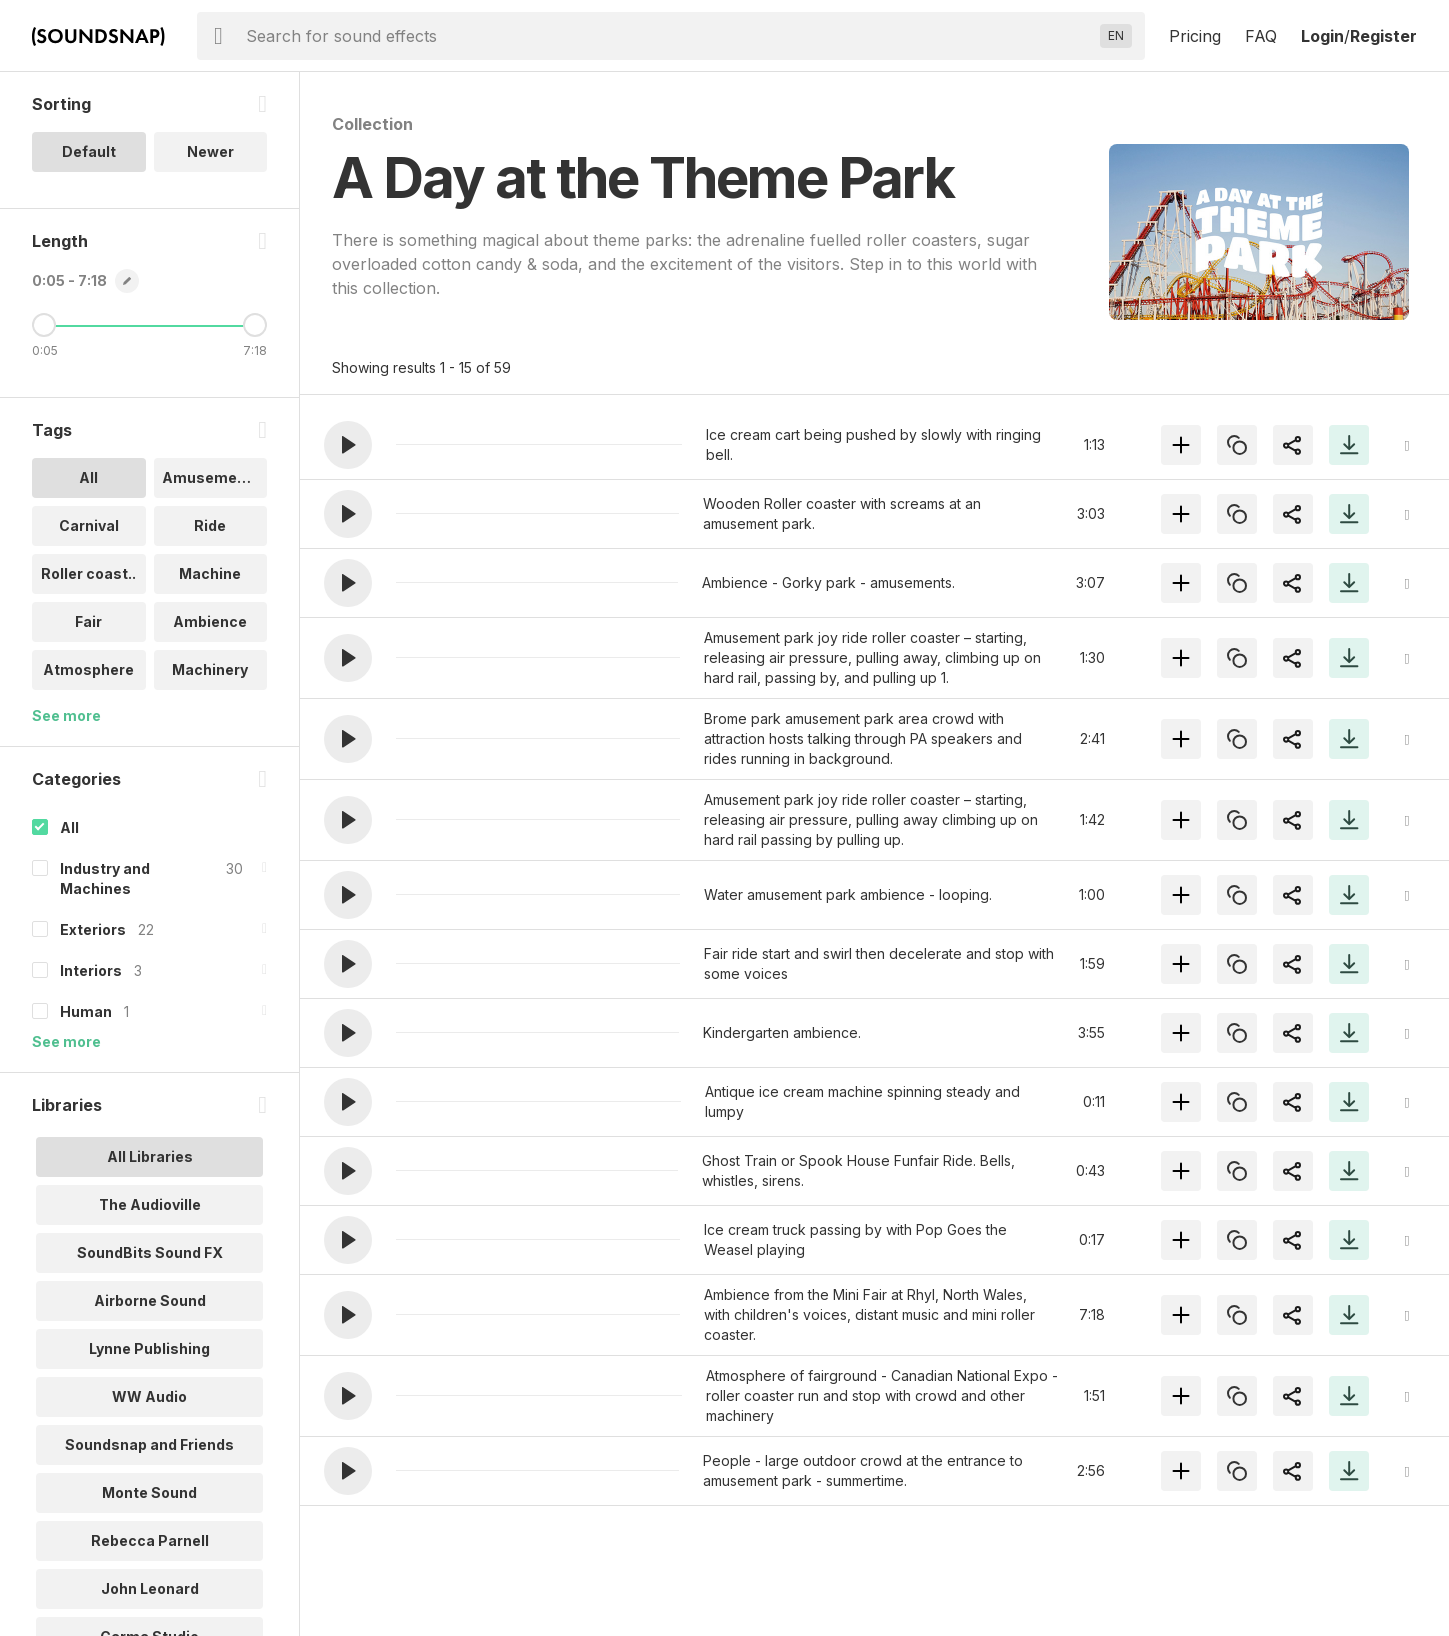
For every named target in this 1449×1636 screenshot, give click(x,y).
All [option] (88, 477)
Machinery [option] (210, 669)
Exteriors (93, 929)
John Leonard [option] (150, 1588)
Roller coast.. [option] (88, 573)
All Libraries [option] (150, 1156)
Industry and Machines (105, 878)
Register (1383, 36)
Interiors (91, 970)
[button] (348, 445)
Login (1322, 36)
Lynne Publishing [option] (149, 1348)
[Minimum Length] (44, 325)
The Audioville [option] (150, 1204)
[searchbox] (669, 36)
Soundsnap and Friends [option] (149, 1444)
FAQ (1261, 36)
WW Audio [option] (149, 1396)
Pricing (1195, 36)
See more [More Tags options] (66, 715)
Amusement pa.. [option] (215, 477)
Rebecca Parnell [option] (150, 1540)
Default (89, 151)
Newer (210, 151)
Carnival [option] (89, 525)
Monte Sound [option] (149, 1492)
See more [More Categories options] (66, 1041)
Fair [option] (88, 621)
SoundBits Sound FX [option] (150, 1252)
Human (86, 1011)
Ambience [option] (210, 621)
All (69, 827)
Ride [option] (210, 525)
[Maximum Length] (255, 325)
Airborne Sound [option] (150, 1300)
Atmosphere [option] (88, 669)
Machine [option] (210, 573)
